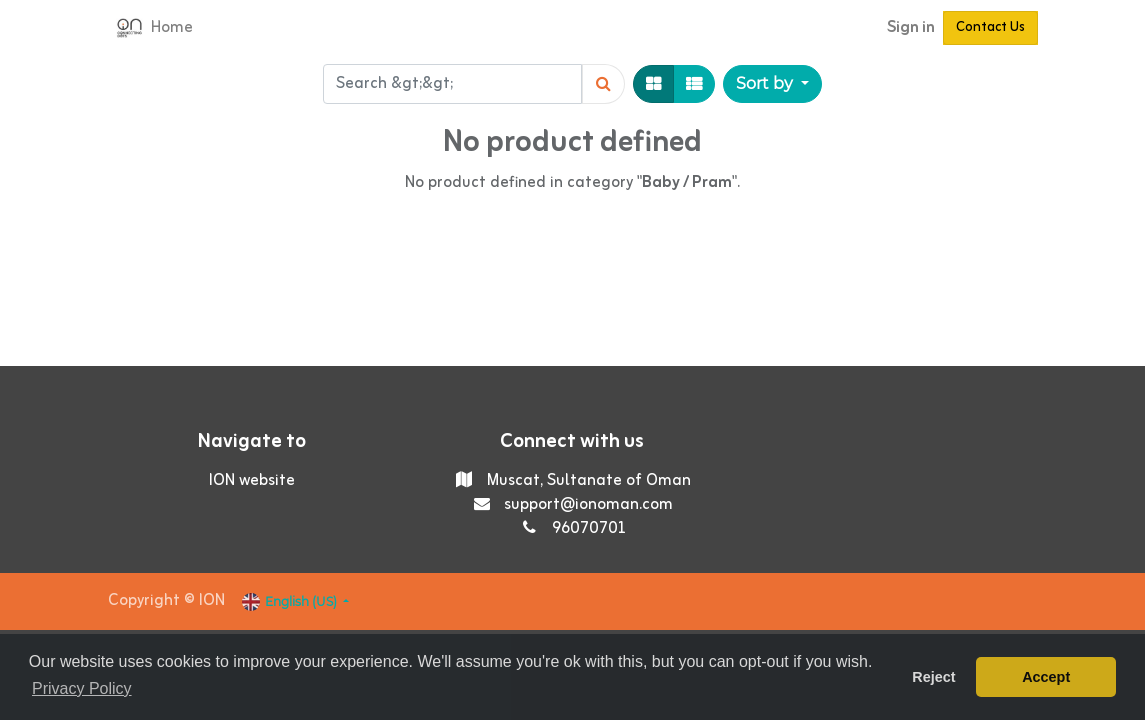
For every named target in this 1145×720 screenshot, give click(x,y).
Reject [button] (933, 677)
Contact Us (990, 27)
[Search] (603, 84)
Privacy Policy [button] (82, 688)
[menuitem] (172, 28)
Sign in (911, 28)
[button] (772, 84)
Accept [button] (1046, 677)
